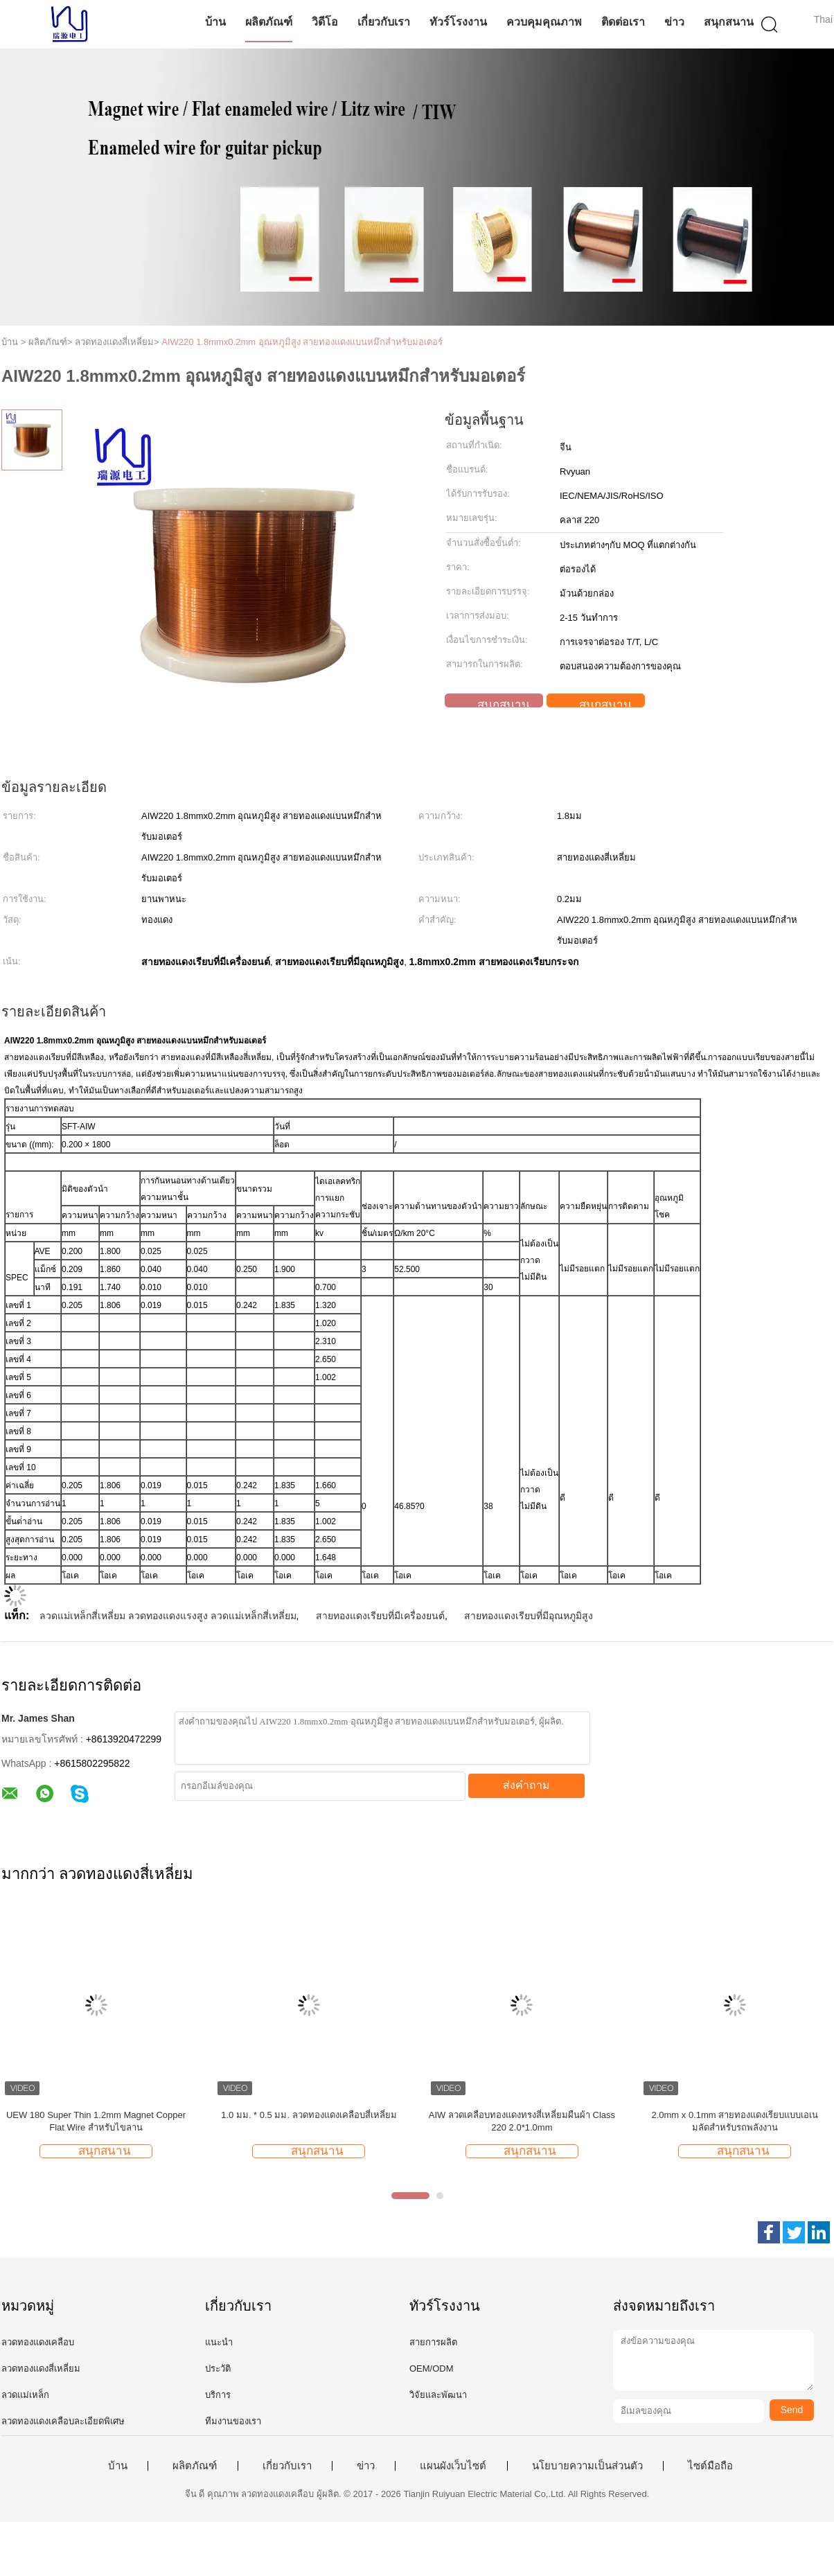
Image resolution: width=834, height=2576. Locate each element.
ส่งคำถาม (526, 1785)
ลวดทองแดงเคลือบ (37, 2342)
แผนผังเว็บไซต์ (453, 2466)
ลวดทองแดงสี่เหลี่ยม (40, 2368)
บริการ (218, 2395)
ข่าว (674, 22)
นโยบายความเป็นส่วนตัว (587, 2466)
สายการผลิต (433, 2342)
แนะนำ (219, 2342)
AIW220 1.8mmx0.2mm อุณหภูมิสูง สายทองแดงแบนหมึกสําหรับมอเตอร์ (302, 342)
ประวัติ (218, 2368)
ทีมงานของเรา (233, 2421)
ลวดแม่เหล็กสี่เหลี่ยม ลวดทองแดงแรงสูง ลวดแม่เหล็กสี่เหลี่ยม (167, 1615)
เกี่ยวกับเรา (383, 22)
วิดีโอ (325, 22)
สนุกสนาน (729, 22)
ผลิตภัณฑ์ (268, 22)
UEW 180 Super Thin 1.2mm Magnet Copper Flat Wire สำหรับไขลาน (96, 2121)
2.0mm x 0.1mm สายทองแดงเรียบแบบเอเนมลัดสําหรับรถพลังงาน (734, 2121)
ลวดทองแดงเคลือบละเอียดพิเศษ (63, 2421)
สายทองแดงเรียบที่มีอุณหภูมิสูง (528, 1615)
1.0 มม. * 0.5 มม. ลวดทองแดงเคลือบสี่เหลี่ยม (309, 2115)
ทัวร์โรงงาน (458, 22)
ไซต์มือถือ (710, 2466)
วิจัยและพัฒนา (438, 2395)
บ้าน (215, 22)
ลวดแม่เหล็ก (25, 2395)
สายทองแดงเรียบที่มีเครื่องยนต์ (380, 1615)
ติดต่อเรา (623, 22)
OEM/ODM (431, 2368)
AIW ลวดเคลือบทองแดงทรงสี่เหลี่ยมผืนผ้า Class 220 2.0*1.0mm (522, 2121)
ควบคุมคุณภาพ (544, 22)
